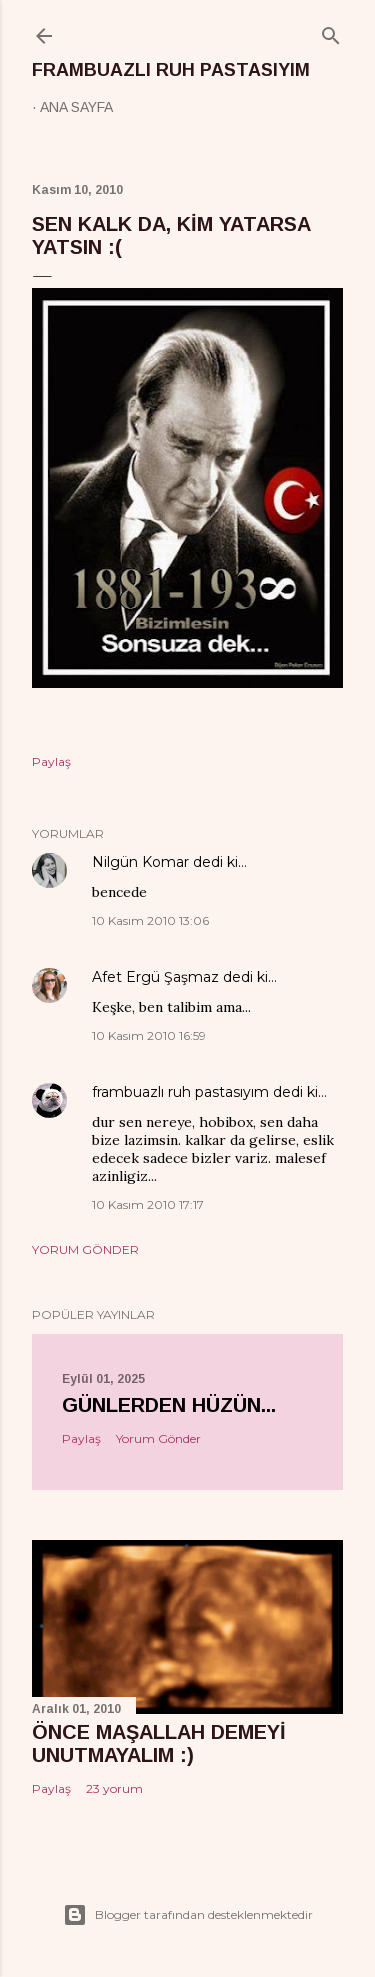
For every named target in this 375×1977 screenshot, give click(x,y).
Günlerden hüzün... (169, 1405)
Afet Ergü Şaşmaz (155, 977)
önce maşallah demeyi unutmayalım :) (159, 1743)
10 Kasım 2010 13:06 (150, 920)
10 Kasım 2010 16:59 (149, 1035)
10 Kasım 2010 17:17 (148, 1204)
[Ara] (331, 31)
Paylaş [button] (51, 761)
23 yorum (114, 1788)
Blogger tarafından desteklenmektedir (188, 1915)
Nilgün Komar (140, 862)
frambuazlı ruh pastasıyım (171, 70)
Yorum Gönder (85, 1249)
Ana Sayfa (76, 107)
